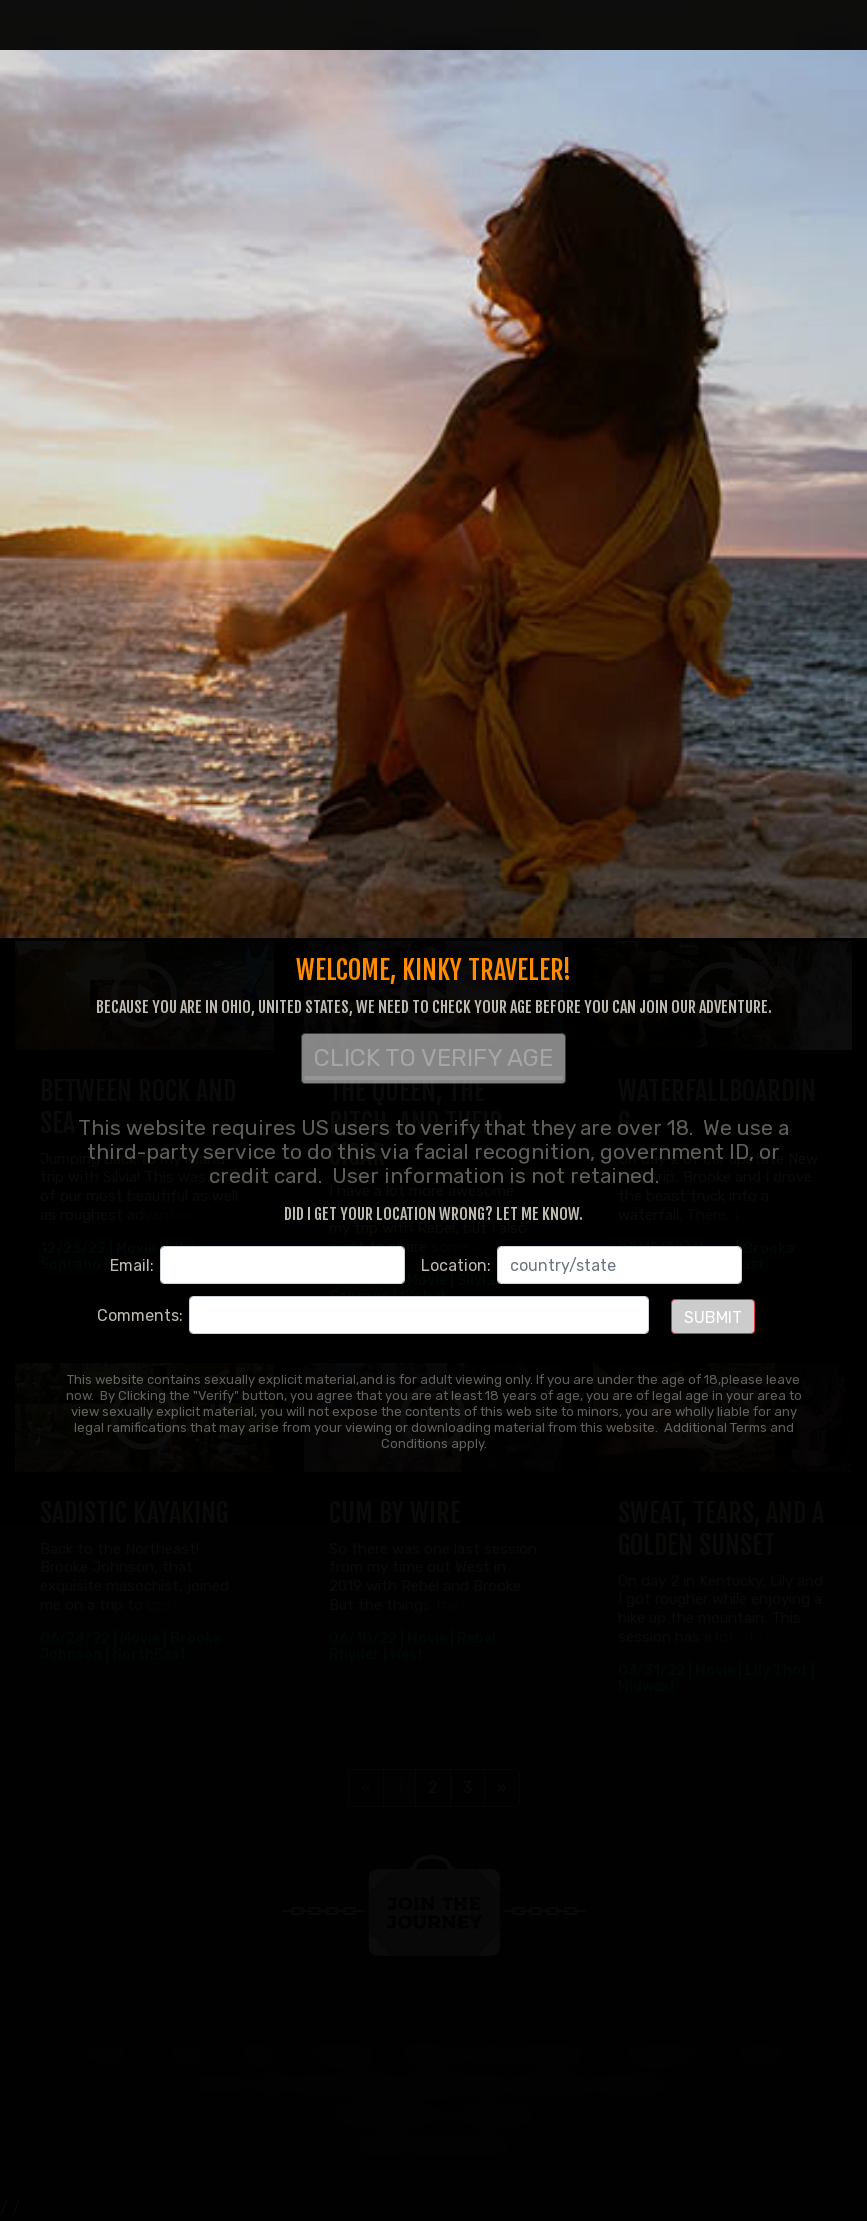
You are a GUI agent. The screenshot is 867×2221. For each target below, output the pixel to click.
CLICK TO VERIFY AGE (433, 1062)
